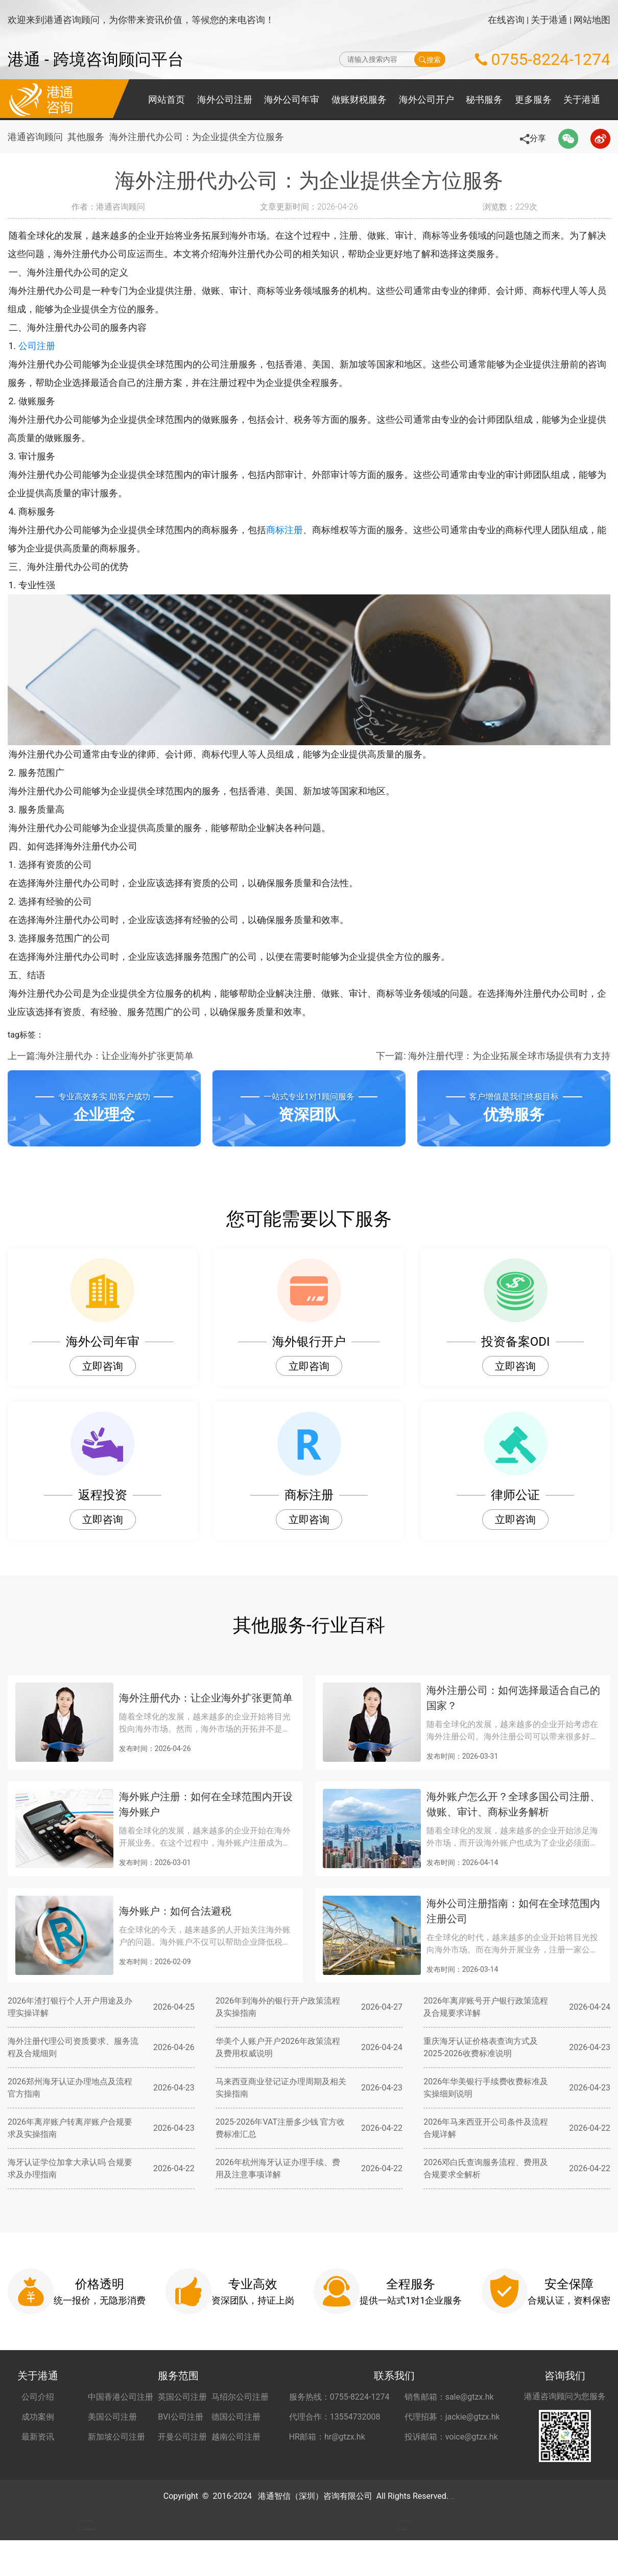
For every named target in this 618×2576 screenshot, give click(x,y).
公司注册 (54, 345)
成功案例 (37, 2417)
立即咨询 (102, 1366)
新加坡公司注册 (116, 2437)
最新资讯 (37, 2437)
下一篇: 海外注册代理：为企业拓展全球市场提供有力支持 (493, 1055)
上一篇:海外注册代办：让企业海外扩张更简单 (101, 1055)
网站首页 (166, 99)
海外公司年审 (291, 99)
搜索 (430, 59)
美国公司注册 (112, 2417)
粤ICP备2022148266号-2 (452, 2496)
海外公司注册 (224, 99)
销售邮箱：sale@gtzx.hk (449, 2397)
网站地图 (592, 19)
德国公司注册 (235, 2417)
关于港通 (549, 19)
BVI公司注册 (180, 2417)
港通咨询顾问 (35, 136)
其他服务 (90, 136)
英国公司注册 (182, 2397)
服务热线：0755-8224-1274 (339, 2397)
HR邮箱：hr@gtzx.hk (327, 2437)
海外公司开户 (426, 99)
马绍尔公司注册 (240, 2397)
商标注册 (301, 529)
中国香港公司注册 (120, 2397)
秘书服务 (484, 99)
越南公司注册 (235, 2437)
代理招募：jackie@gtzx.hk (452, 2417)
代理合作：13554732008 (335, 2417)
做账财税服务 (359, 99)
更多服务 (533, 99)
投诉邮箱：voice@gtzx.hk (451, 2437)
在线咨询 (506, 19)
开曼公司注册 (182, 2437)
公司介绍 (37, 2397)
